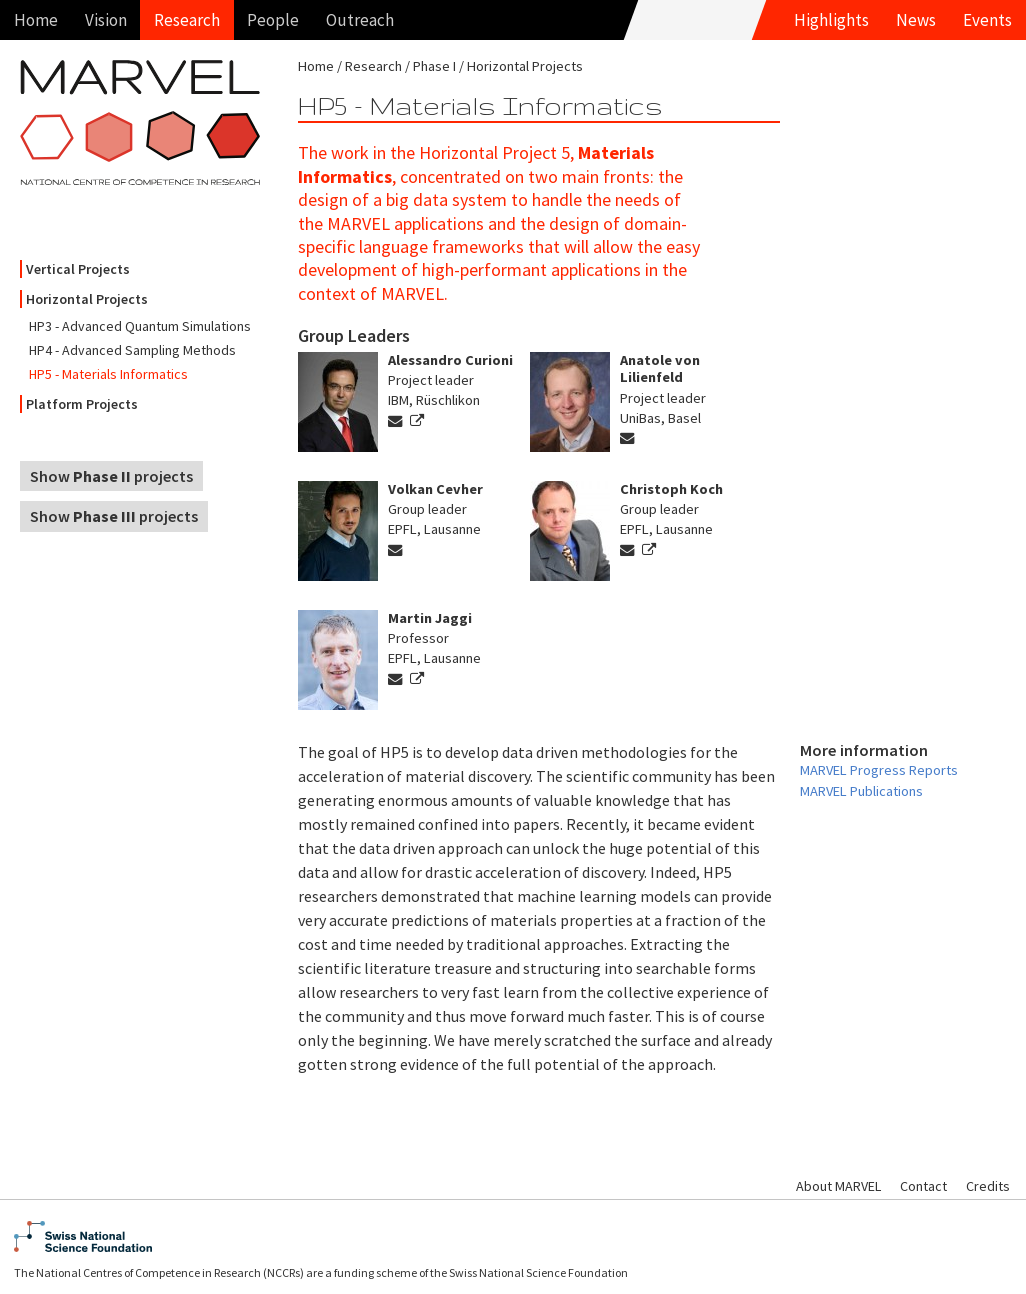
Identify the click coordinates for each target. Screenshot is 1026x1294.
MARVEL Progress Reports (879, 770)
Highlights (831, 20)
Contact (923, 1186)
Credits (988, 1186)
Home (36, 20)
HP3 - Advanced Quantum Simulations (140, 326)
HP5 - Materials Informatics (108, 374)
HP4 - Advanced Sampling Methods (132, 350)
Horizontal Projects (87, 299)
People (273, 20)
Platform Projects (82, 404)
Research (187, 20)
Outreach (360, 20)
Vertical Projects (78, 269)
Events (987, 20)
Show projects (111, 476)
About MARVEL (838, 1186)
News (916, 20)
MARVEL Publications (861, 791)
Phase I (434, 66)
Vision (106, 20)
